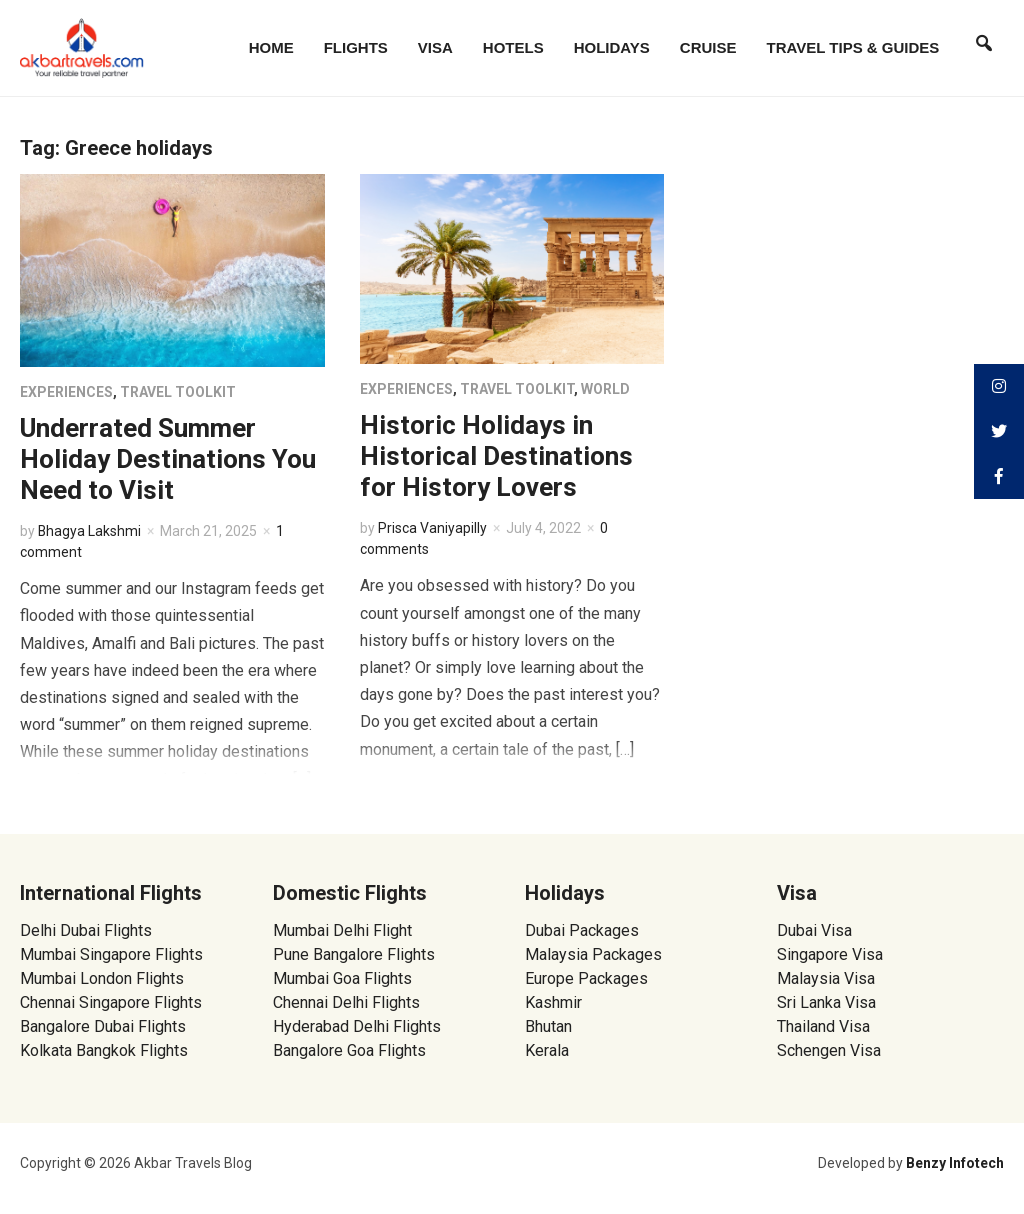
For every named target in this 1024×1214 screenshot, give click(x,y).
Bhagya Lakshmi (90, 531)
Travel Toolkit (178, 392)
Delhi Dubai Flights (86, 930)
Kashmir (553, 1002)
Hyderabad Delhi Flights (357, 1026)
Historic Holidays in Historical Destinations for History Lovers (496, 456)
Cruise (708, 47)
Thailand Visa (823, 1026)
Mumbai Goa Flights (342, 978)
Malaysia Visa (826, 978)
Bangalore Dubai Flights (103, 1026)
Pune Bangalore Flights (354, 954)
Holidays (612, 47)
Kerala (547, 1050)
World (605, 389)
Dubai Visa (814, 930)
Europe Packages (586, 978)
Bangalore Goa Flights (349, 1050)
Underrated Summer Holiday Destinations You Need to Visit (168, 459)
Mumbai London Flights (102, 978)
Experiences (66, 392)
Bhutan (548, 1026)
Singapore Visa (830, 954)
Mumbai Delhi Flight (342, 930)
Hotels (513, 47)
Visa (435, 47)
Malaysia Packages (593, 954)
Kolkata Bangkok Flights (104, 1050)
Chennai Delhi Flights (346, 1002)
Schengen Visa (829, 1050)
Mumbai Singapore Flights (111, 954)
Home (271, 47)
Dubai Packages (582, 930)
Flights (356, 47)
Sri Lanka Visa (828, 1002)
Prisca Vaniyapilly (432, 528)
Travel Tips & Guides (853, 47)
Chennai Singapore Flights (111, 1002)
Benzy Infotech (955, 1163)
